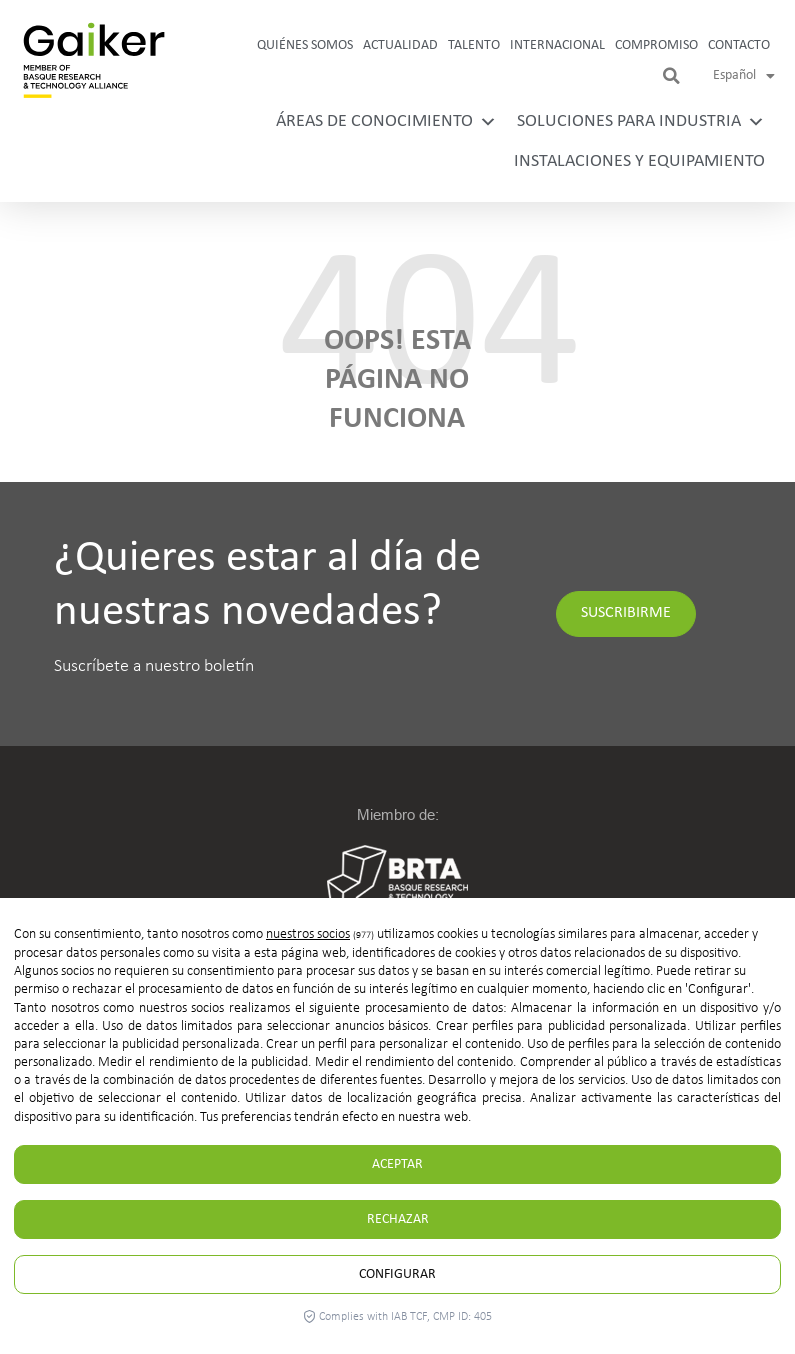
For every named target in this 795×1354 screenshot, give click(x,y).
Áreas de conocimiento (386, 121)
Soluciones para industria (641, 121)
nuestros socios (308, 934)
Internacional (557, 45)
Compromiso (656, 45)
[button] (672, 76)
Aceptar (397, 1164)
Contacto (739, 45)
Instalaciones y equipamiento (639, 161)
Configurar (397, 1274)
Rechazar (398, 1219)
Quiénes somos (305, 45)
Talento (474, 45)
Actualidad (400, 45)
